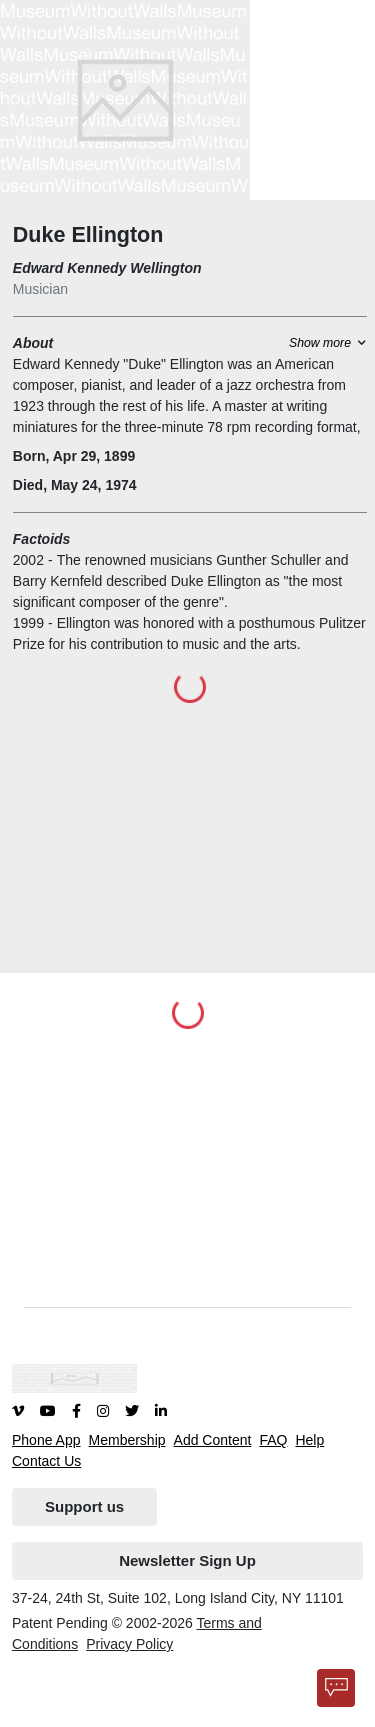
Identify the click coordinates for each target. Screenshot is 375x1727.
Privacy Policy (129, 1644)
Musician (40, 289)
